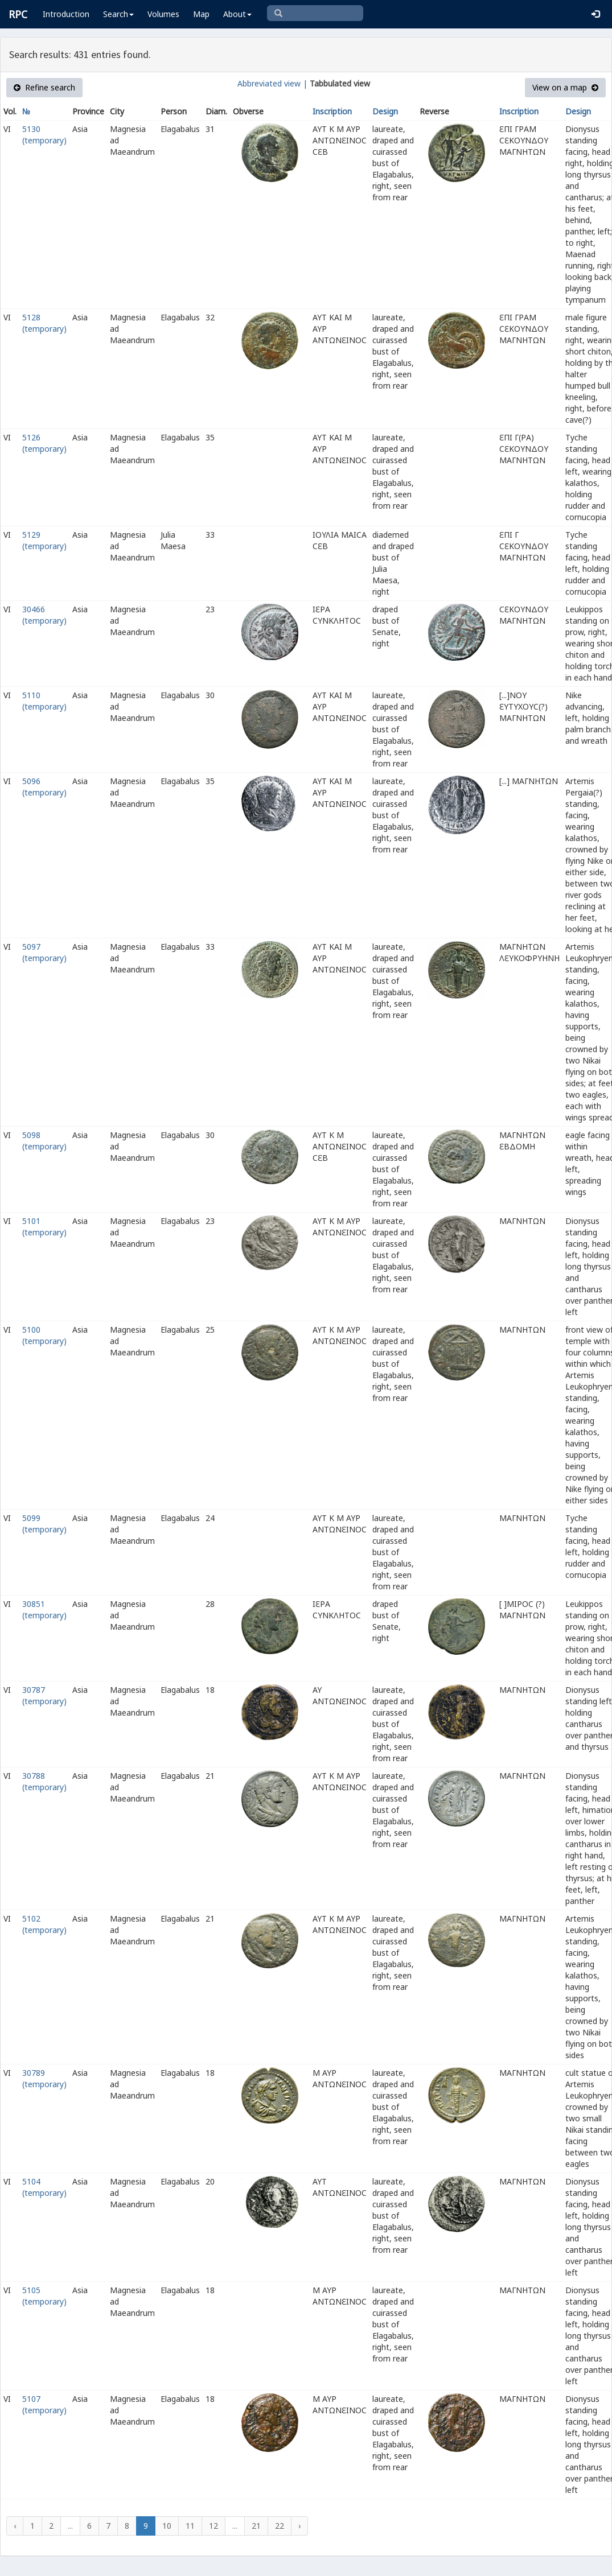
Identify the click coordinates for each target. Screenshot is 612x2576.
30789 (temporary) (44, 2078)
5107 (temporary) (44, 2404)
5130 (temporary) (44, 134)
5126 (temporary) (44, 443)
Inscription (332, 111)
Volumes (163, 14)
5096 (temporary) (44, 787)
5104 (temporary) (44, 2187)
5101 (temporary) (44, 1226)
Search (118, 14)
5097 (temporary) (44, 952)
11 (190, 2525)
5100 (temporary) (44, 1335)
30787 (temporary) (44, 1695)
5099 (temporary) (44, 1523)
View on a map (565, 87)
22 (279, 2525)
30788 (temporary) (44, 1781)
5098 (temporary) (44, 1141)
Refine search (44, 87)
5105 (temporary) (44, 2296)
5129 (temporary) (44, 540)
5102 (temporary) (44, 1924)
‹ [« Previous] (15, 2525)
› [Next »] (299, 2525)
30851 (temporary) (44, 1609)
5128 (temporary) (44, 323)
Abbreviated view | (272, 83)
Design (385, 111)
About (237, 14)
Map (201, 14)
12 (213, 2525)
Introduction (66, 14)
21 (256, 2525)
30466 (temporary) (44, 615)
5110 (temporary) (44, 701)
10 (166, 2525)
